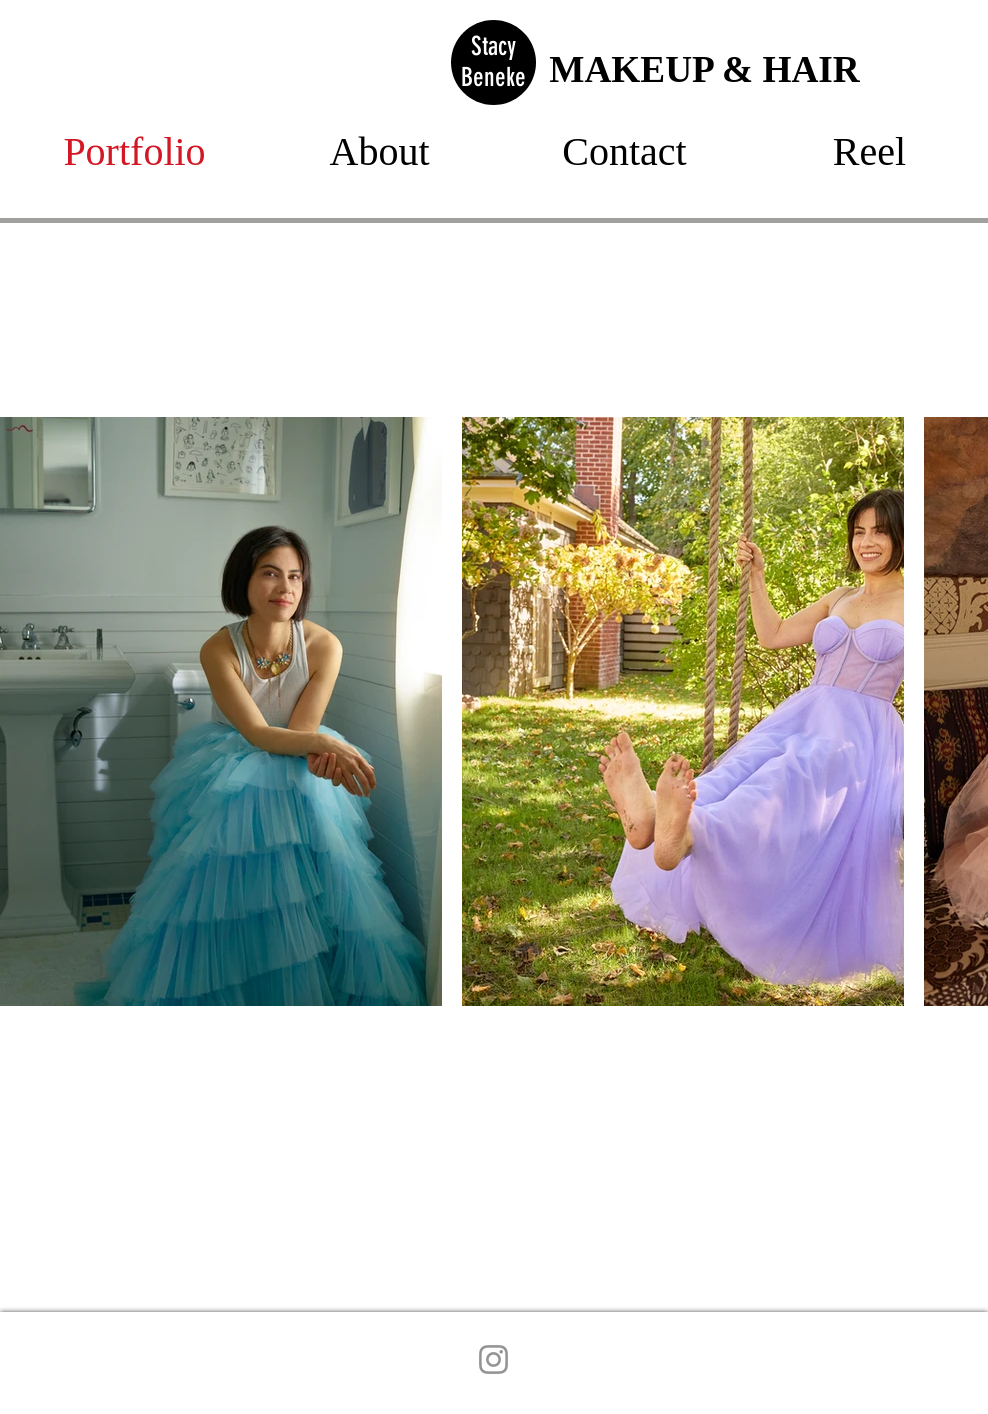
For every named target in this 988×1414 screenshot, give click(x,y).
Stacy (493, 46)
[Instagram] (493, 1359)
